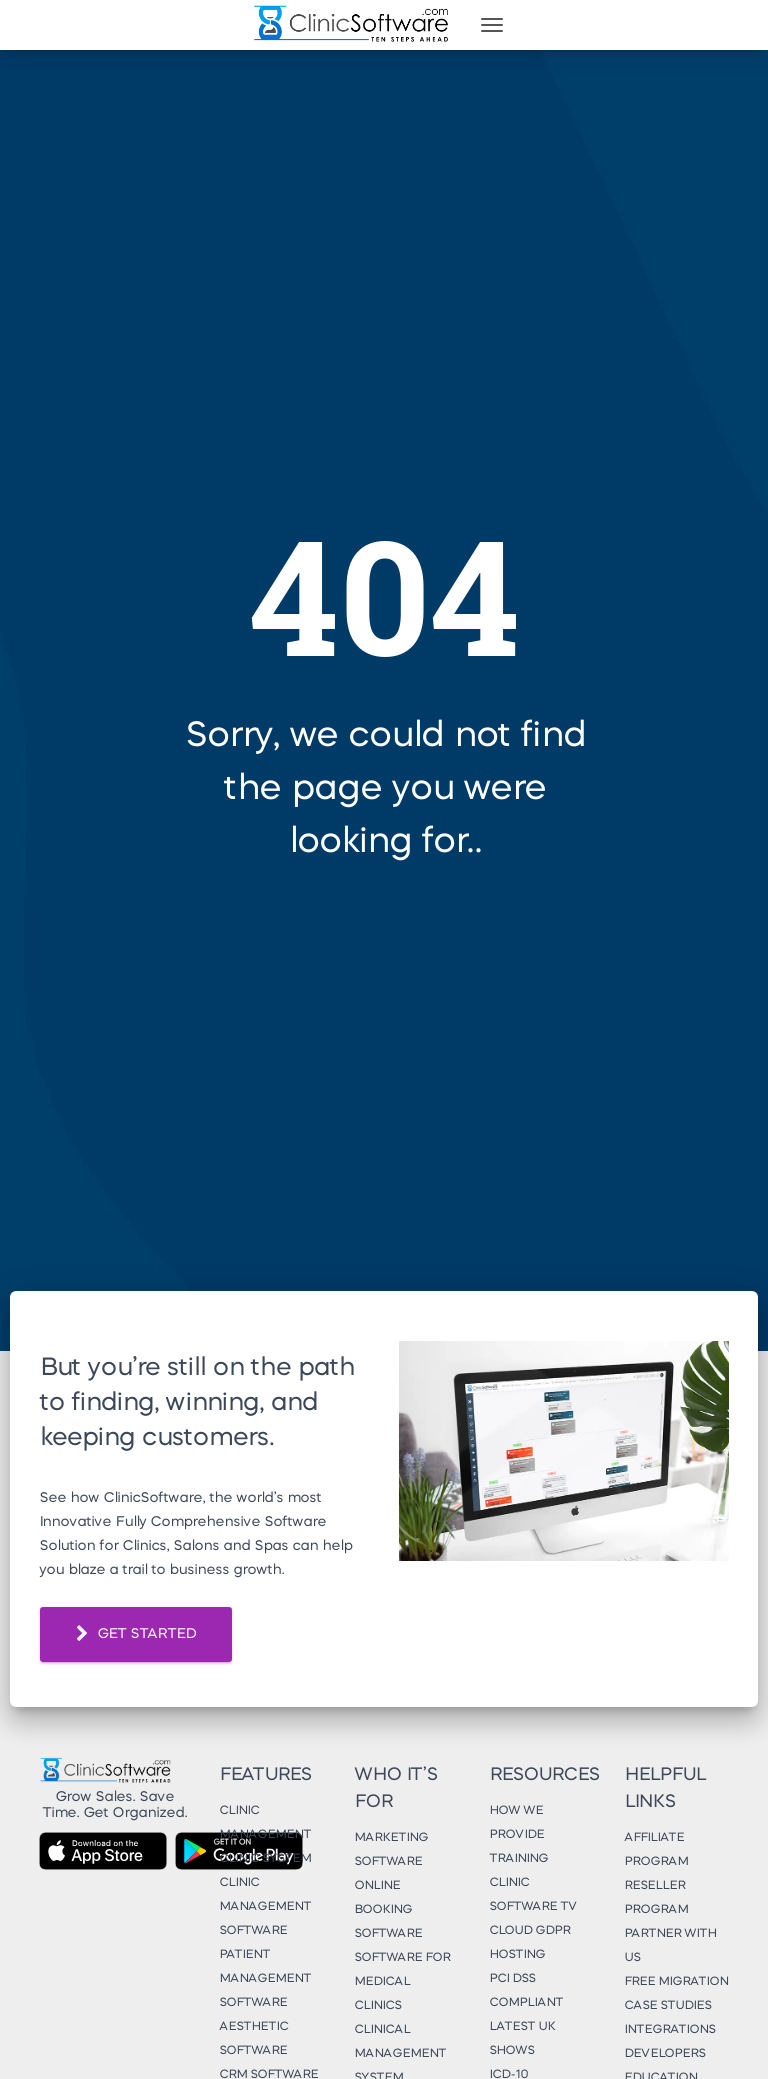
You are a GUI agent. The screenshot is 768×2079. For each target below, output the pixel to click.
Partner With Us (670, 1946)
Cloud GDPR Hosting (529, 1943)
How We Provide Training (518, 1835)
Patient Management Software (265, 1979)
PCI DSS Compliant (526, 1991)
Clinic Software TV (533, 1895)
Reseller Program (656, 1898)
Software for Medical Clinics (402, 1982)
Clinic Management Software (265, 1907)
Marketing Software (391, 1850)
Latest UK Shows (522, 2039)
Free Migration (676, 1982)
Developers (664, 2054)
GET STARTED (136, 1635)
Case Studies (667, 2006)
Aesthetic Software (253, 2039)
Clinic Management (265, 1823)
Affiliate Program (656, 1850)
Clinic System (265, 1859)
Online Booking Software (388, 1910)
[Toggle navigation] (492, 25)
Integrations (669, 2030)
